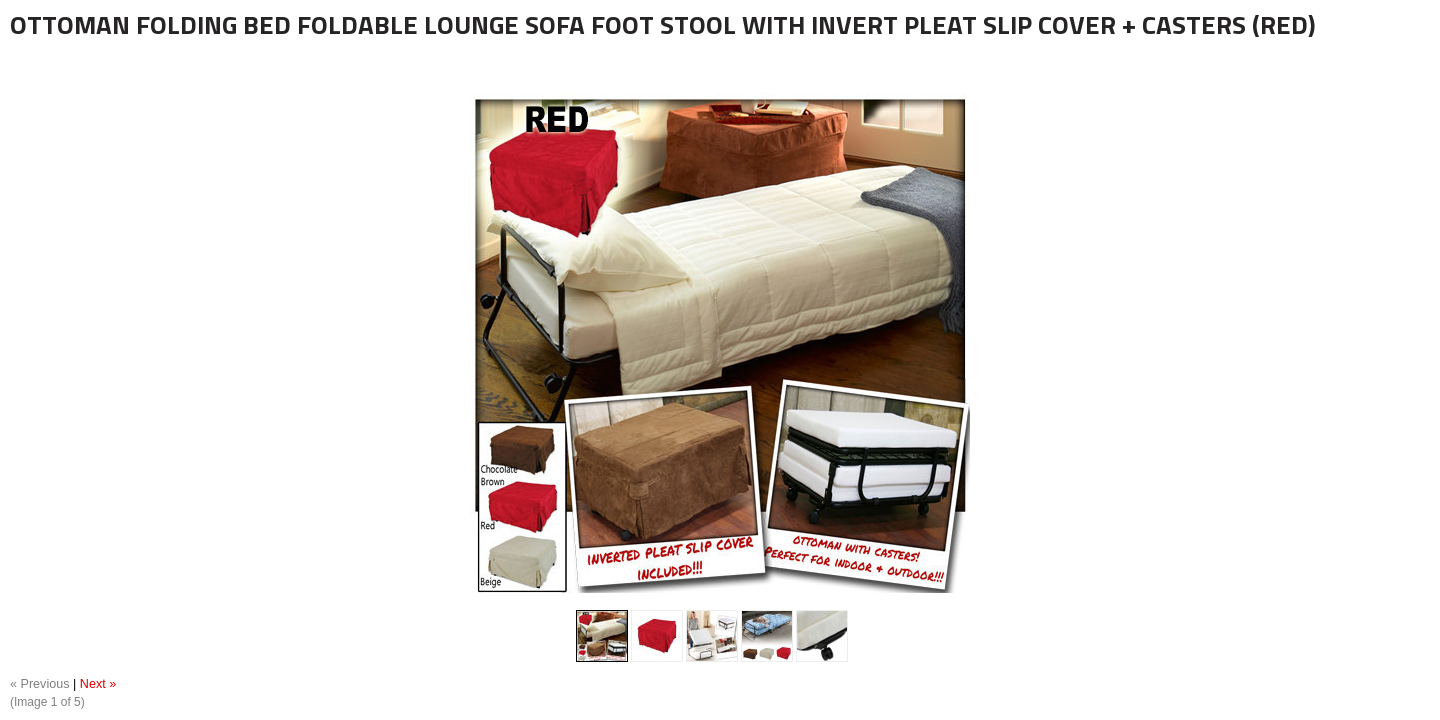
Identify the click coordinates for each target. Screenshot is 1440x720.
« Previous (40, 684)
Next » (98, 684)
